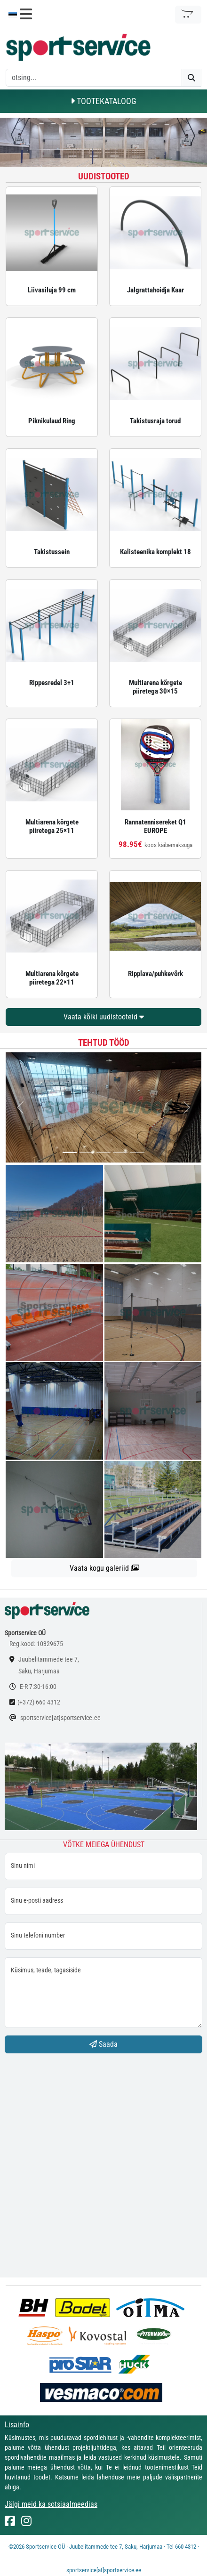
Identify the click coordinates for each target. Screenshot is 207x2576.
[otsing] (94, 78)
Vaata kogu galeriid (104, 1568)
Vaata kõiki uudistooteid (104, 1016)
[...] (70, 1152)
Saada (103, 2044)
